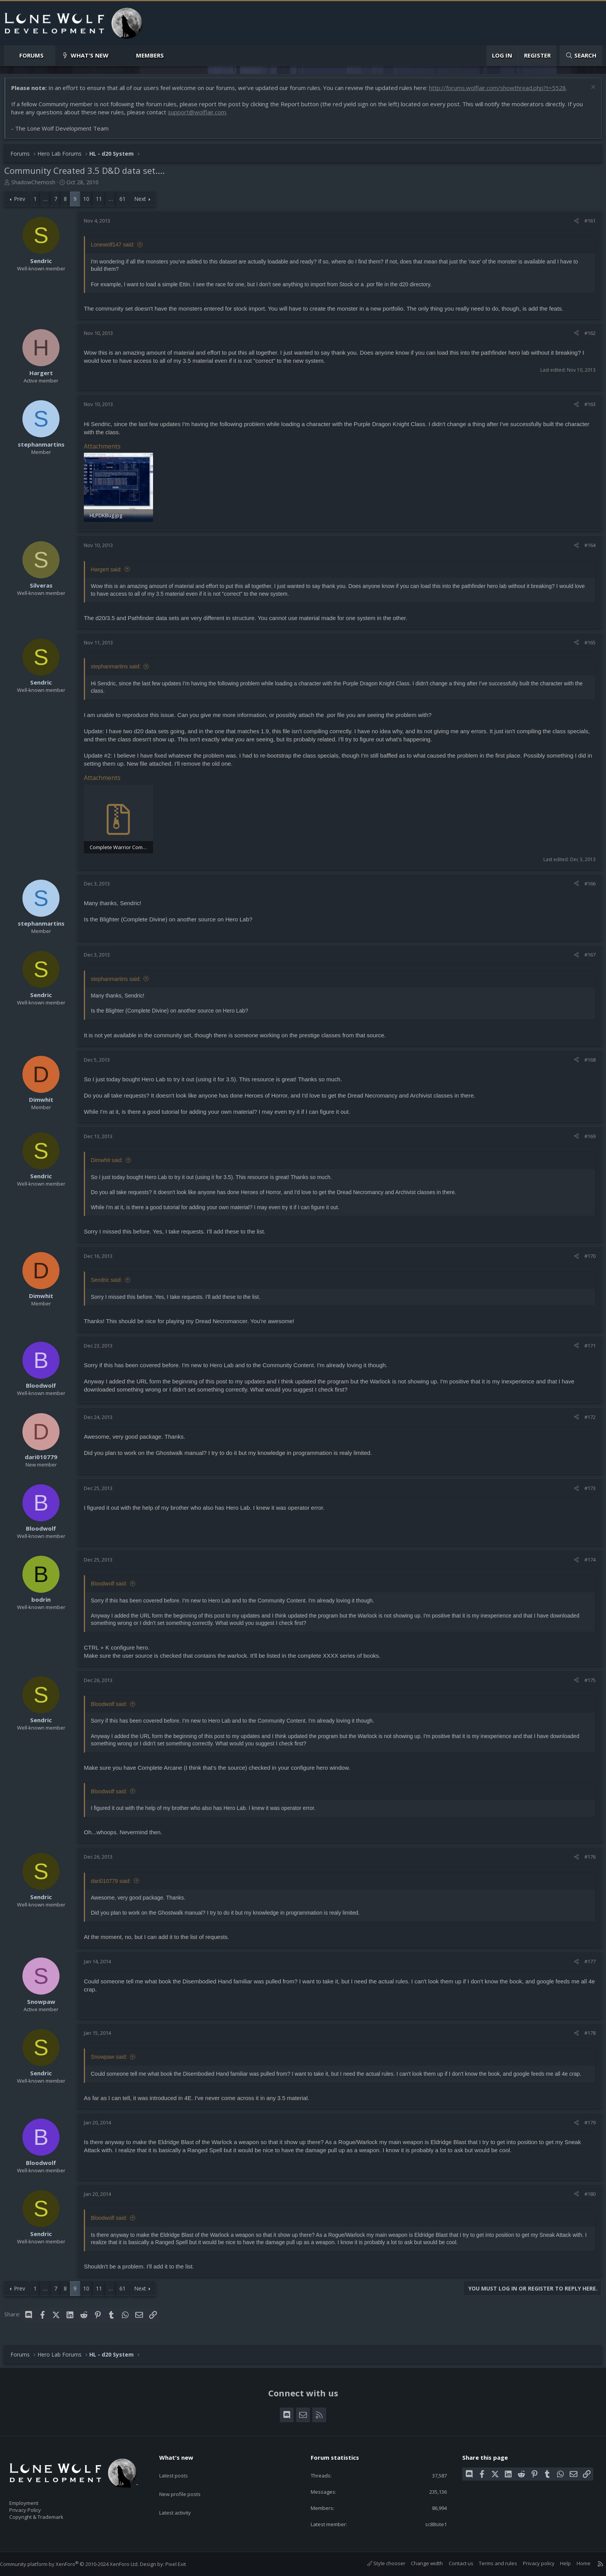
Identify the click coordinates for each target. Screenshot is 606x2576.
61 (126, 202)
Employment (34, 2498)
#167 (586, 956)
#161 (586, 224)
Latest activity (182, 2497)
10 (90, 202)
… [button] (49, 202)
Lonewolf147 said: (116, 248)
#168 (586, 1061)
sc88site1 (430, 2524)
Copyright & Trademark (48, 2514)
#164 (586, 547)
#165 (586, 645)
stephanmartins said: (120, 669)
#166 (586, 885)
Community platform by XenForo (77, 2564)
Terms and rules (490, 2563)
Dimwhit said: (111, 1162)
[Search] (581, 55)
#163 (586, 407)
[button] (50, 55)
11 (103, 202)
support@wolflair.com (201, 116)
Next (144, 202)
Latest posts (180, 2467)
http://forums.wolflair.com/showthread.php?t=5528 (501, 91)
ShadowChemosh (37, 186)
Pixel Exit (183, 2564)
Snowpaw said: (113, 2059)
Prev (23, 202)
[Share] (572, 224)
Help (557, 2563)
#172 (586, 1418)
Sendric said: (110, 1281)
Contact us (453, 2563)
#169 (586, 1137)
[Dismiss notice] (588, 92)
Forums (31, 55)
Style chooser (378, 2563)
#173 (586, 1490)
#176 (586, 1858)
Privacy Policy (35, 2506)
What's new (90, 55)
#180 (586, 2195)
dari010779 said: (115, 1882)
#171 (586, 1347)
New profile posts (187, 2482)
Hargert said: (110, 572)
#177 (586, 1963)
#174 (586, 1561)
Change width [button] (419, 2563)
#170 (586, 1257)
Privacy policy (531, 2563)
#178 (586, 2034)
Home (576, 2563)
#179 (586, 2124)
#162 (586, 336)
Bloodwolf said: (113, 1585)
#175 (586, 1681)
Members (150, 55)
